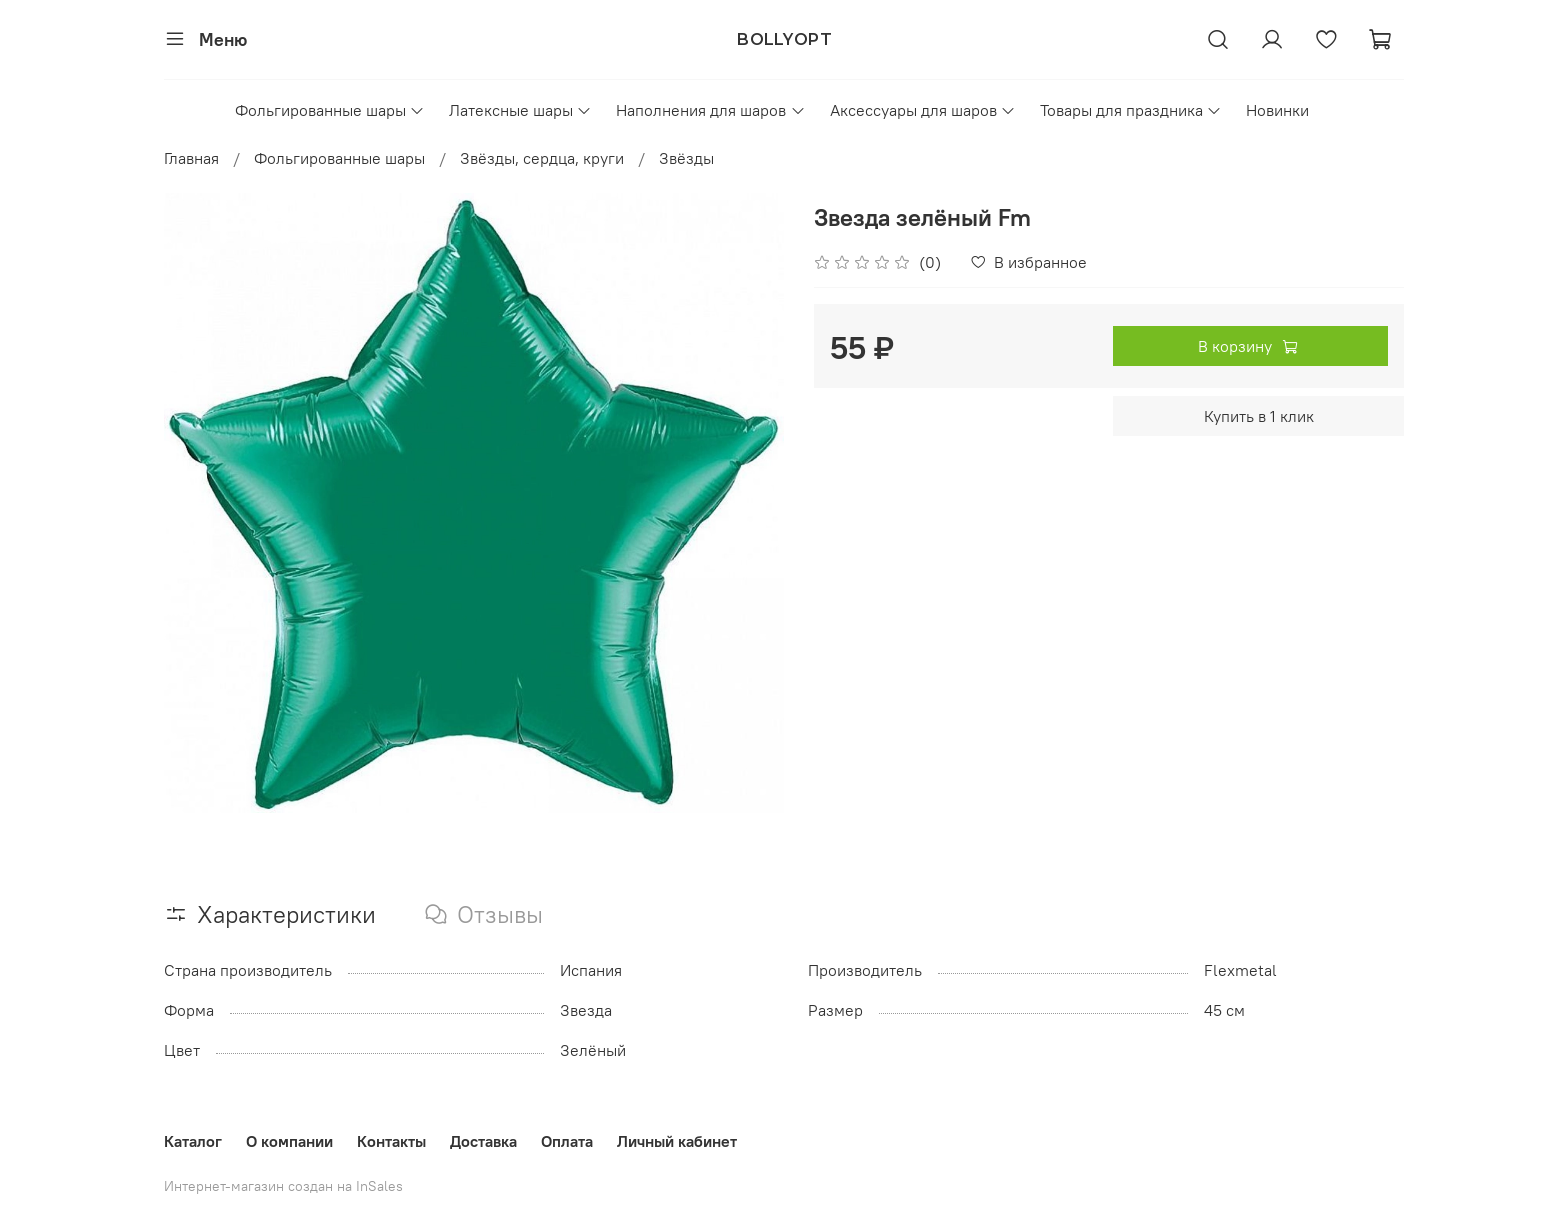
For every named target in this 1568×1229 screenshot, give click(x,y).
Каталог (193, 1141)
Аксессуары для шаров (923, 110)
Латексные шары (520, 110)
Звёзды (686, 158)
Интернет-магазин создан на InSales (283, 1186)
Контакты (391, 1141)
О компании (289, 1141)
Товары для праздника (1131, 110)
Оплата (567, 1141)
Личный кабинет (677, 1141)
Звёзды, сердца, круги (542, 158)
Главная (191, 158)
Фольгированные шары (330, 110)
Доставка (483, 1141)
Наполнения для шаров (710, 110)
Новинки (1277, 110)
